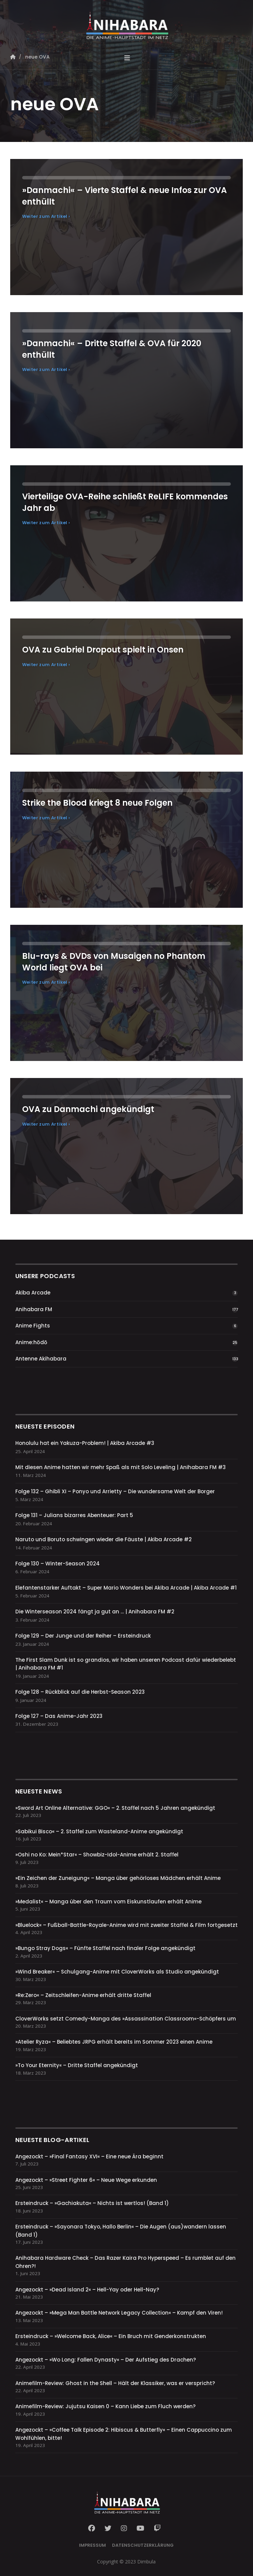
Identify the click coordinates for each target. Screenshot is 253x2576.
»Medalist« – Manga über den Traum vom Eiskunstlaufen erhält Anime (108, 1901)
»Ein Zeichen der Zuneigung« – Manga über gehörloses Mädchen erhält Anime (118, 1878)
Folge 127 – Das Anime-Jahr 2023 (58, 1716)
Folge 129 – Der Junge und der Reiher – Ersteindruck (83, 1635)
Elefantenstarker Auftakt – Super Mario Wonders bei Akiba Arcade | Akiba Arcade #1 (126, 1587)
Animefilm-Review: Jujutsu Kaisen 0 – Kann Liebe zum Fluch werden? (105, 2406)
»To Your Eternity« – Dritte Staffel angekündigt (76, 2065)
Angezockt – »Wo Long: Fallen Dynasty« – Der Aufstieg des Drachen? (105, 2359)
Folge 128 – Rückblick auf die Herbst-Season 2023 (80, 1691)
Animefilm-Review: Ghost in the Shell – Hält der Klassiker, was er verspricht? (115, 2383)
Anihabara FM (33, 1309)
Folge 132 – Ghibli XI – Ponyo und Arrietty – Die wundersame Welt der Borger (115, 1491)
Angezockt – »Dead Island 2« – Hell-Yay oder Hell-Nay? (87, 2289)
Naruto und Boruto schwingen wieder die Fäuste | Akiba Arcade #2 (103, 1539)
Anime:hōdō (31, 1342)
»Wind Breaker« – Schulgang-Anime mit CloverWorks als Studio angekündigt (117, 1971)
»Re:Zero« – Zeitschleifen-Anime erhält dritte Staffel (83, 1995)
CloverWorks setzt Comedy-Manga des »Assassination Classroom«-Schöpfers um (125, 2018)
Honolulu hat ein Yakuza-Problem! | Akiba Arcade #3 (84, 1443)
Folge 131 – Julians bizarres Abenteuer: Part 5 (74, 1515)
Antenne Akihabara (40, 1358)
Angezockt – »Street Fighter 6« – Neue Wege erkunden (86, 2180)
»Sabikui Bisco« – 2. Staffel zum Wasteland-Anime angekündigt (99, 1831)
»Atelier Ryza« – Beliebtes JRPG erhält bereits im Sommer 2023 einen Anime (113, 2041)
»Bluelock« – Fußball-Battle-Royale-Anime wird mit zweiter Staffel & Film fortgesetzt (126, 1925)
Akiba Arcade (32, 1292)
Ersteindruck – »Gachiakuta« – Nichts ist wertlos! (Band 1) (92, 2203)
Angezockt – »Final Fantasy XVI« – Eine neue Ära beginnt (89, 2156)
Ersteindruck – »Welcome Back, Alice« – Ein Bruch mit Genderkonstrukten (110, 2336)
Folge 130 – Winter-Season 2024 (57, 1563)
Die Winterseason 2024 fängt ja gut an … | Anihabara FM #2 (94, 1611)
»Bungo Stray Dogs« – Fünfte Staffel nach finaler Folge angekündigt (105, 1948)
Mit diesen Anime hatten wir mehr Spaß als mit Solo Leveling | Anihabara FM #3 (120, 1467)
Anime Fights (32, 1325)
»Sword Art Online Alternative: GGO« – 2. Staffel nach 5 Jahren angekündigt (115, 1808)
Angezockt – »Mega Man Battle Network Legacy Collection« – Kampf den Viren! (119, 2312)
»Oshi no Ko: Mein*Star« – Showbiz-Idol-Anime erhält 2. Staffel (96, 1854)
